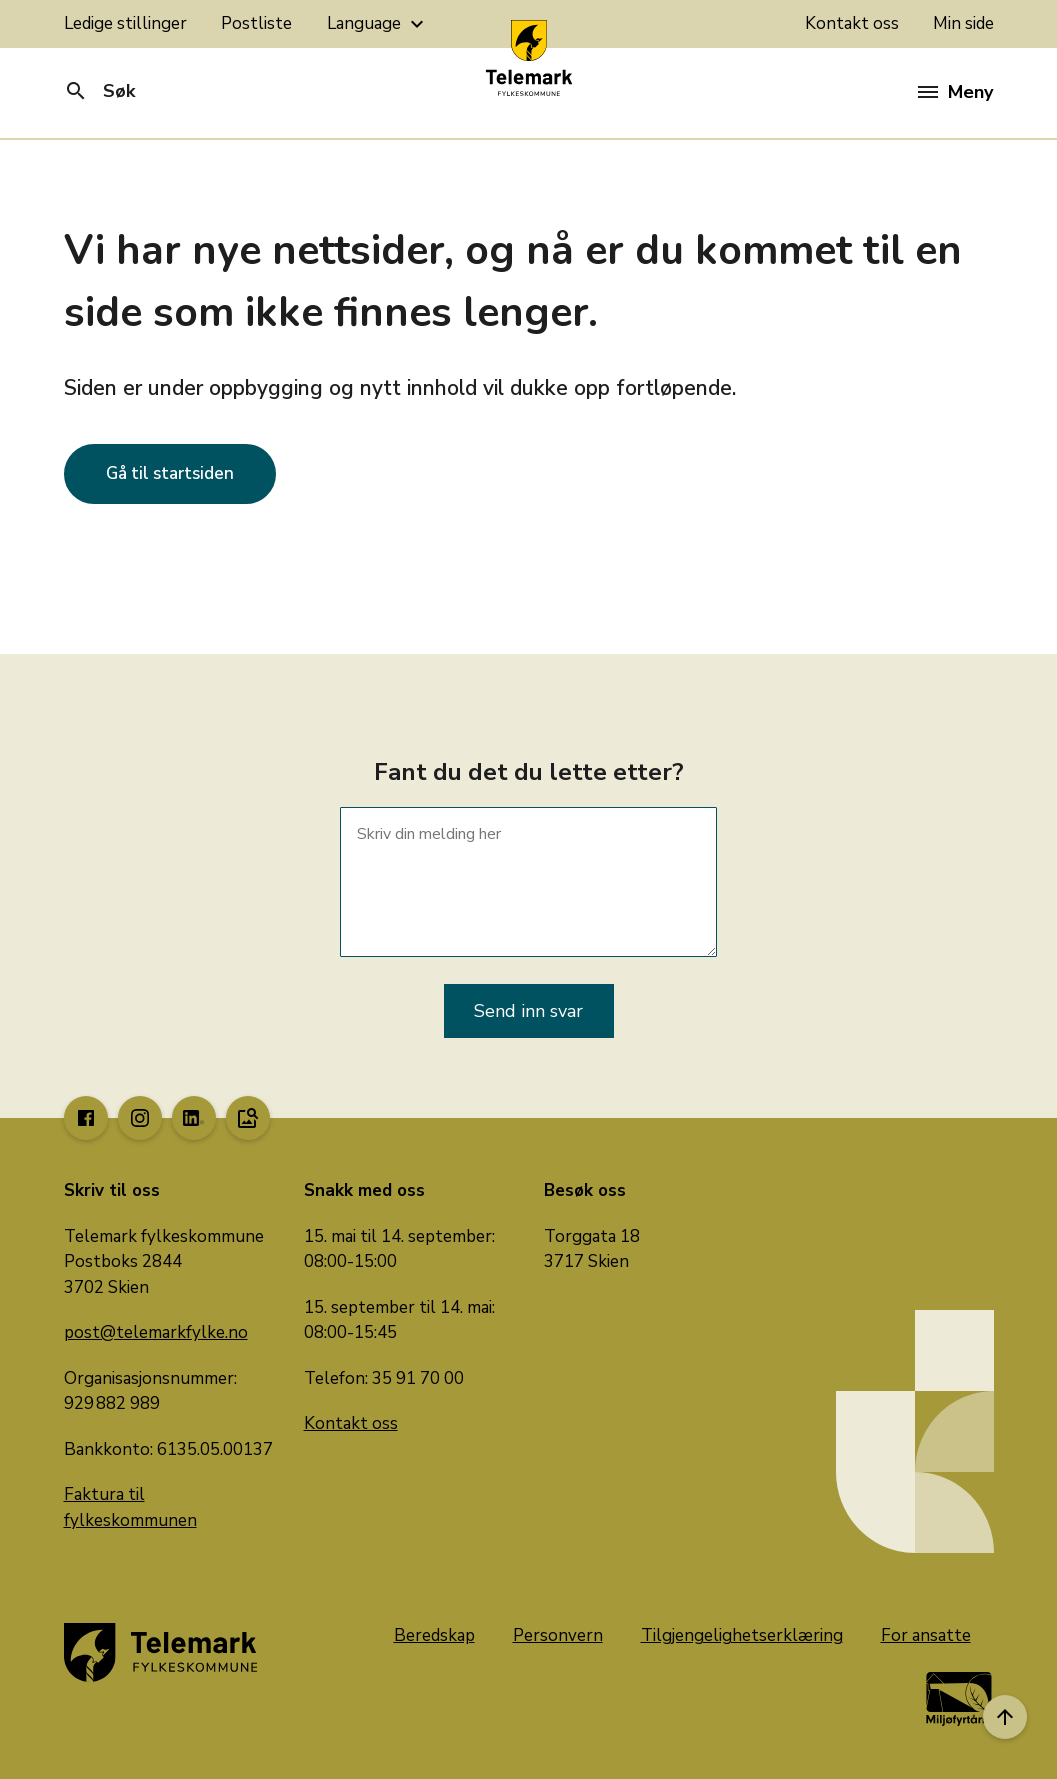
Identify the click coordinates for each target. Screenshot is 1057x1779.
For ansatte (926, 1635)
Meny (955, 92)
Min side (963, 23)
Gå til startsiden (170, 473)
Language (378, 24)
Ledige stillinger (125, 23)
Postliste (256, 23)
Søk (99, 91)
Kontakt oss (852, 23)
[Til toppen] (1005, 1717)
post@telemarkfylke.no (156, 1332)
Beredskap (434, 1635)
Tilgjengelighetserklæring (742, 1635)
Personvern (558, 1635)
